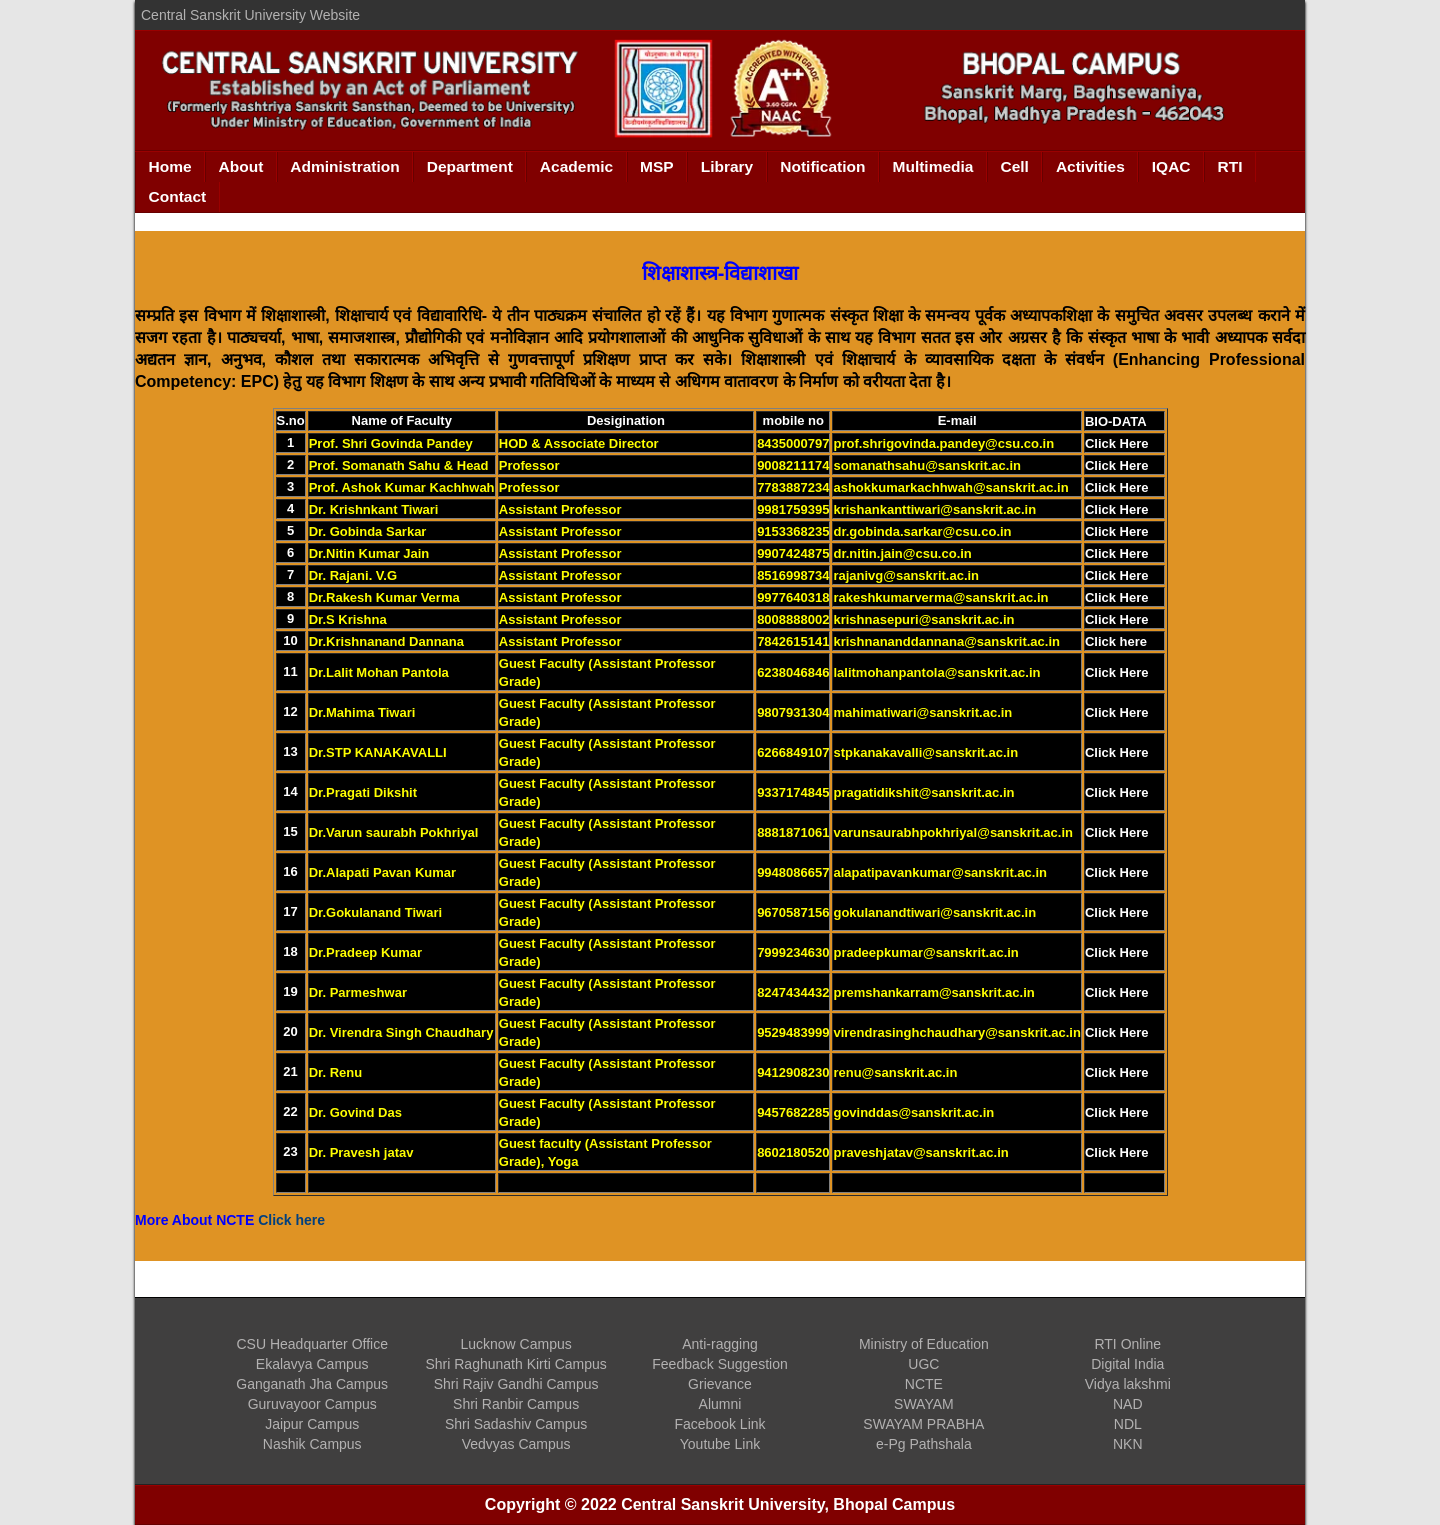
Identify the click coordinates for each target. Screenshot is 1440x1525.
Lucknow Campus (515, 1344)
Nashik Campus (312, 1444)
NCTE (924, 1384)
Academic (576, 166)
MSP (657, 166)
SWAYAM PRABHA (923, 1424)
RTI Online (1127, 1344)
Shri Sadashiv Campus (516, 1424)
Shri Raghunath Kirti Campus (515, 1364)
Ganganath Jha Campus (312, 1384)
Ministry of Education (924, 1344)
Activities (1090, 166)
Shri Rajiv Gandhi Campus (516, 1384)
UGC (923, 1364)
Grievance (720, 1384)
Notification (822, 166)
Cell (1014, 166)
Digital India (1127, 1364)
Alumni (720, 1404)
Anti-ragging (720, 1344)
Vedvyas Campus (516, 1444)
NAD (1128, 1404)
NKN (1128, 1444)
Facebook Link (719, 1424)
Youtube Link (720, 1444)
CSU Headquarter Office (311, 1344)
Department (470, 166)
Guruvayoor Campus (312, 1404)
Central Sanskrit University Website (250, 15)
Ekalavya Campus (312, 1364)
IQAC (1171, 166)
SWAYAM (924, 1404)
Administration (344, 166)
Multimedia (933, 166)
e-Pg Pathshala (924, 1444)
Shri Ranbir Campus (516, 1404)
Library (727, 166)
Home (170, 166)
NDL (1128, 1424)
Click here (1116, 641)
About (241, 166)
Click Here (1117, 443)
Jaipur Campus (312, 1424)
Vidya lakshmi (1128, 1384)
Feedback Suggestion (719, 1364)
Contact (178, 196)
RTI (1230, 166)
